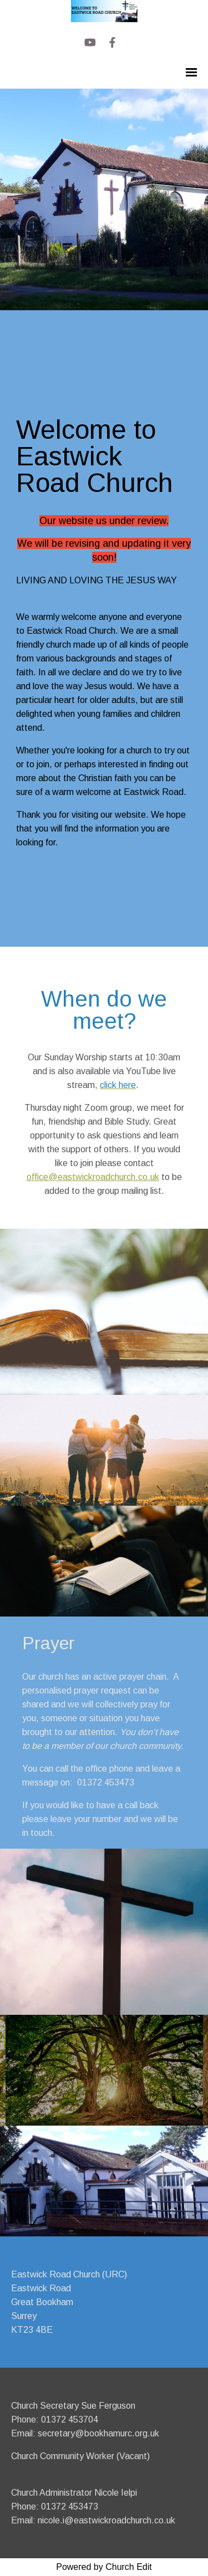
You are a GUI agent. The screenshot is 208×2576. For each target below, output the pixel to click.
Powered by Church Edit (104, 2567)
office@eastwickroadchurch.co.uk (93, 1177)
